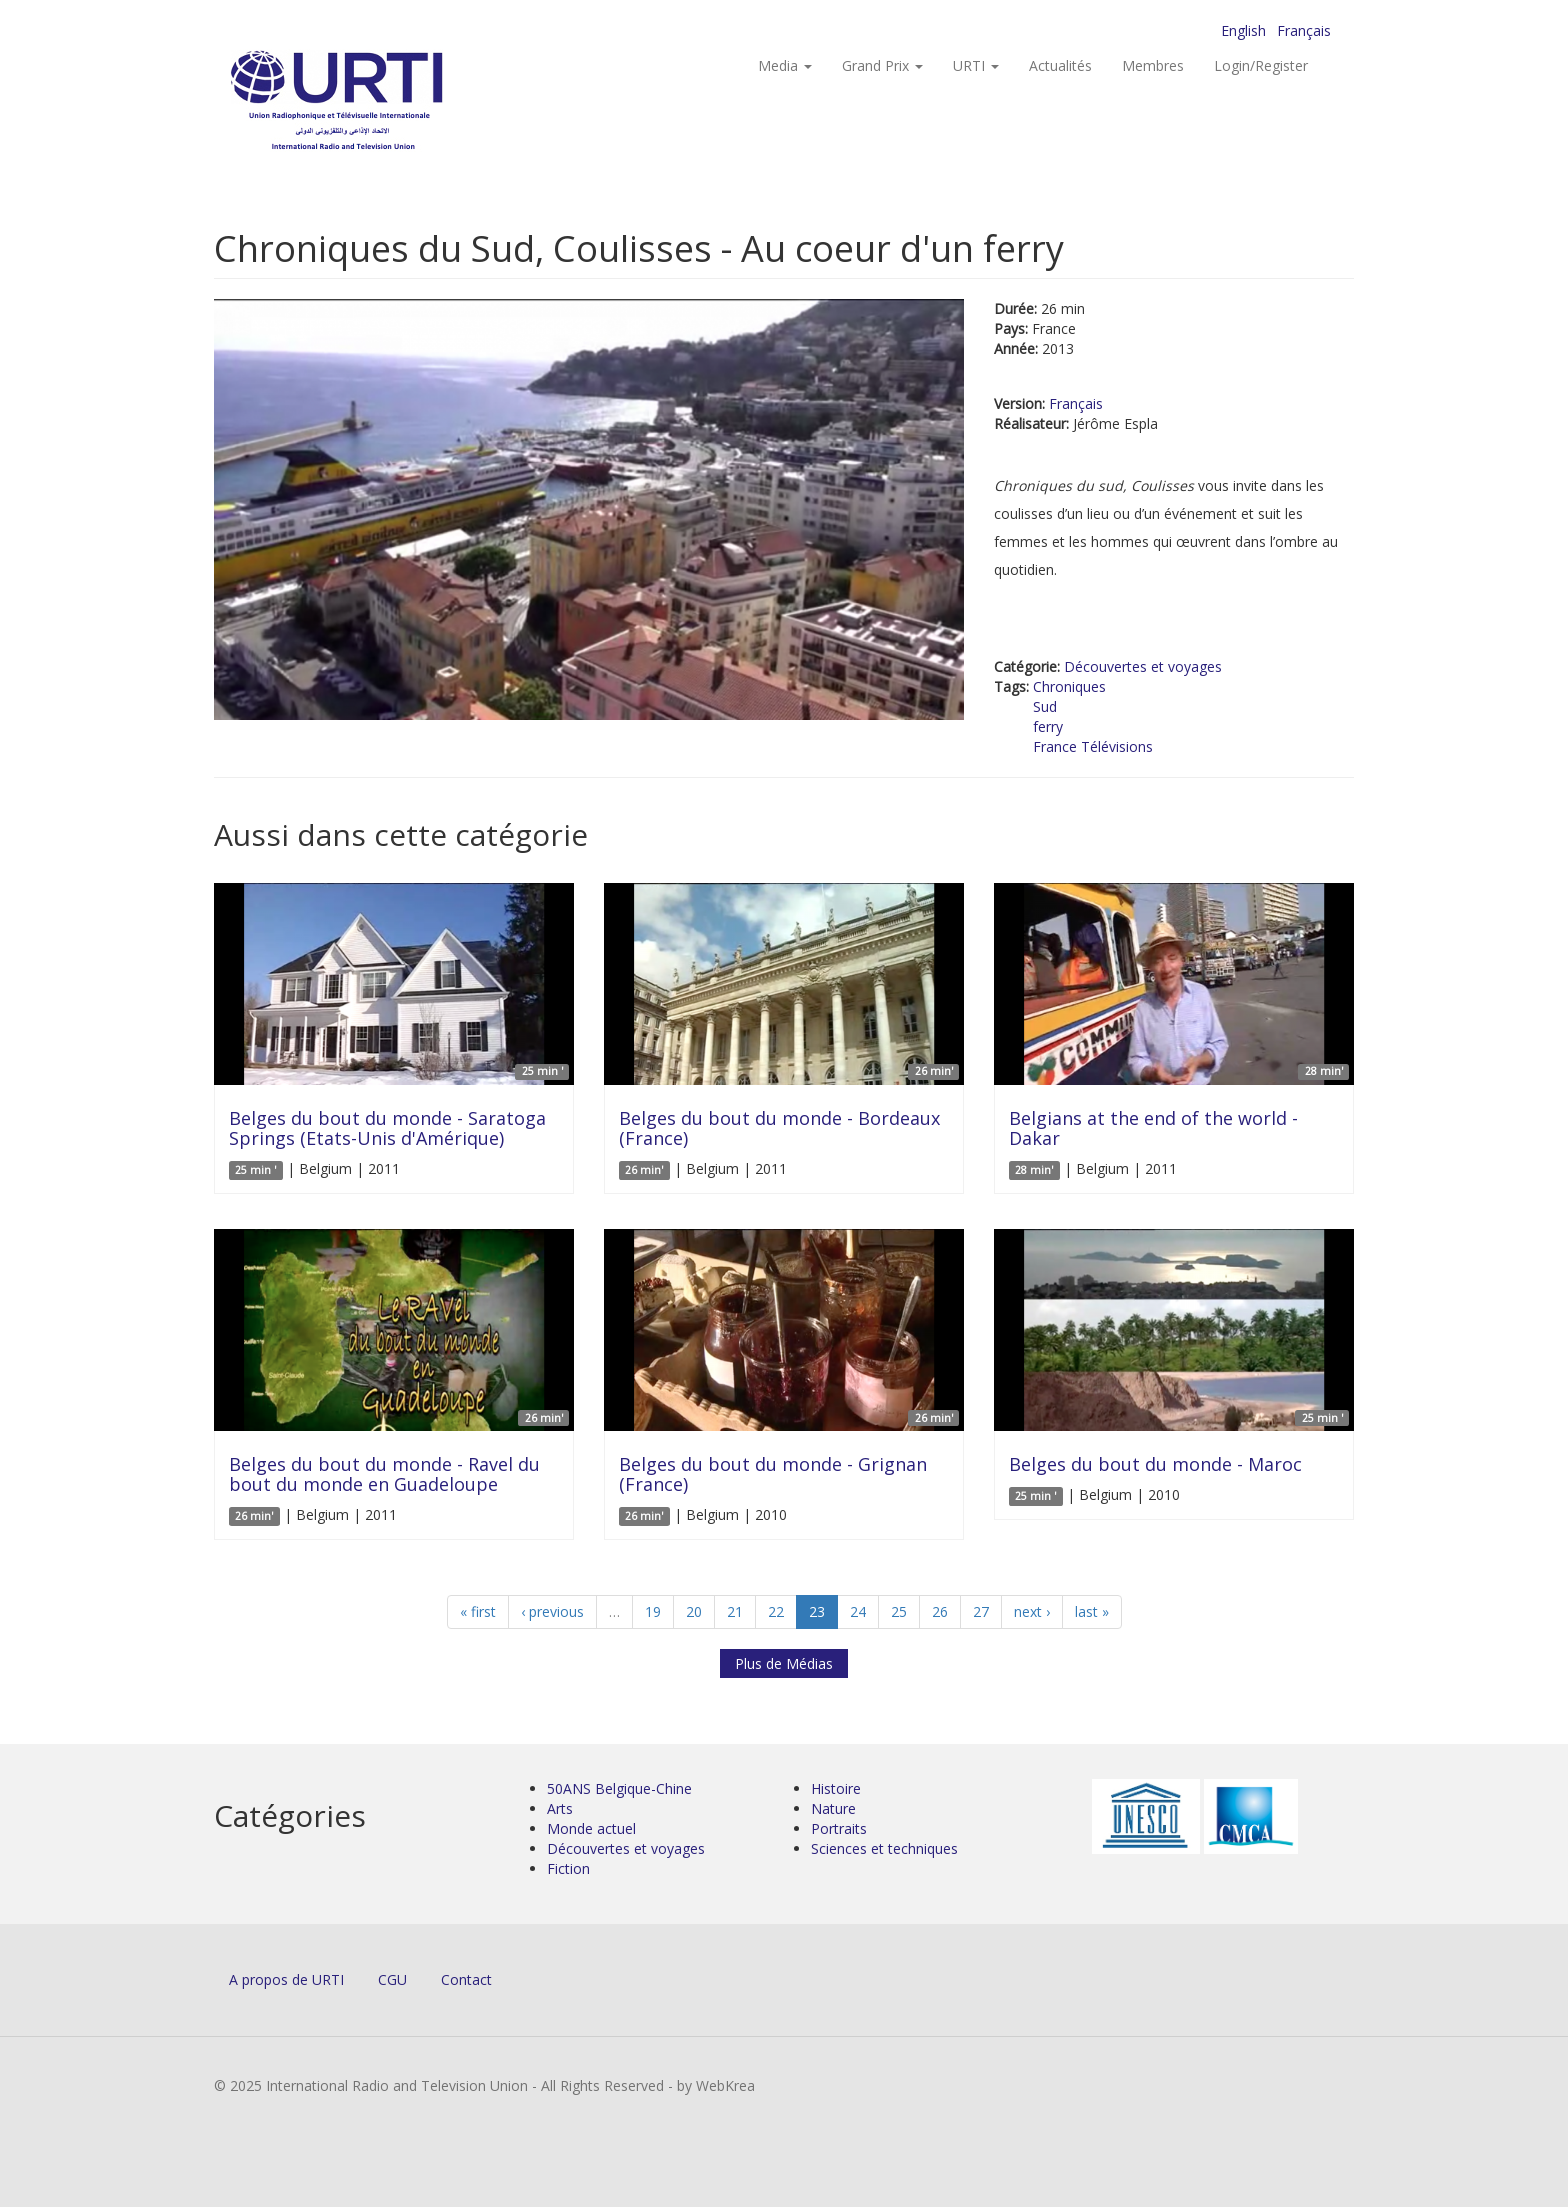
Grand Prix (882, 65)
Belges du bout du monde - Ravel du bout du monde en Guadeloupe (384, 1474)
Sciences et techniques (884, 1848)
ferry (1048, 726)
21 (735, 1611)
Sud (1045, 706)
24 (858, 1611)
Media (785, 65)
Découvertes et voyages (1143, 666)
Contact (466, 1979)
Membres (1153, 65)
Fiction (568, 1868)
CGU (392, 1979)
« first (478, 1611)
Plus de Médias (784, 1663)
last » (1092, 1611)
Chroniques (1069, 686)
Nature (833, 1808)
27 (981, 1611)
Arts (560, 1808)
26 (940, 1611)
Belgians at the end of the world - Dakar (1153, 1128)
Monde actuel (591, 1828)
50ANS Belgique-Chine (619, 1788)
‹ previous (552, 1611)
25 (899, 1611)
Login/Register (1261, 65)
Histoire (836, 1788)
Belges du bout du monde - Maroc (1155, 1464)
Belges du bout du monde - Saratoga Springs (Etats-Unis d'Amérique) (387, 1128)
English (1243, 30)
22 (776, 1611)
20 (694, 1611)
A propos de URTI (286, 1979)
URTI (976, 65)
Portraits (839, 1828)
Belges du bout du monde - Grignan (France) (773, 1474)
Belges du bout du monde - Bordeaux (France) (779, 1128)
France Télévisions (1093, 746)
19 (653, 1611)
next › (1032, 1611)
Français (1304, 30)
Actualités (1060, 65)
